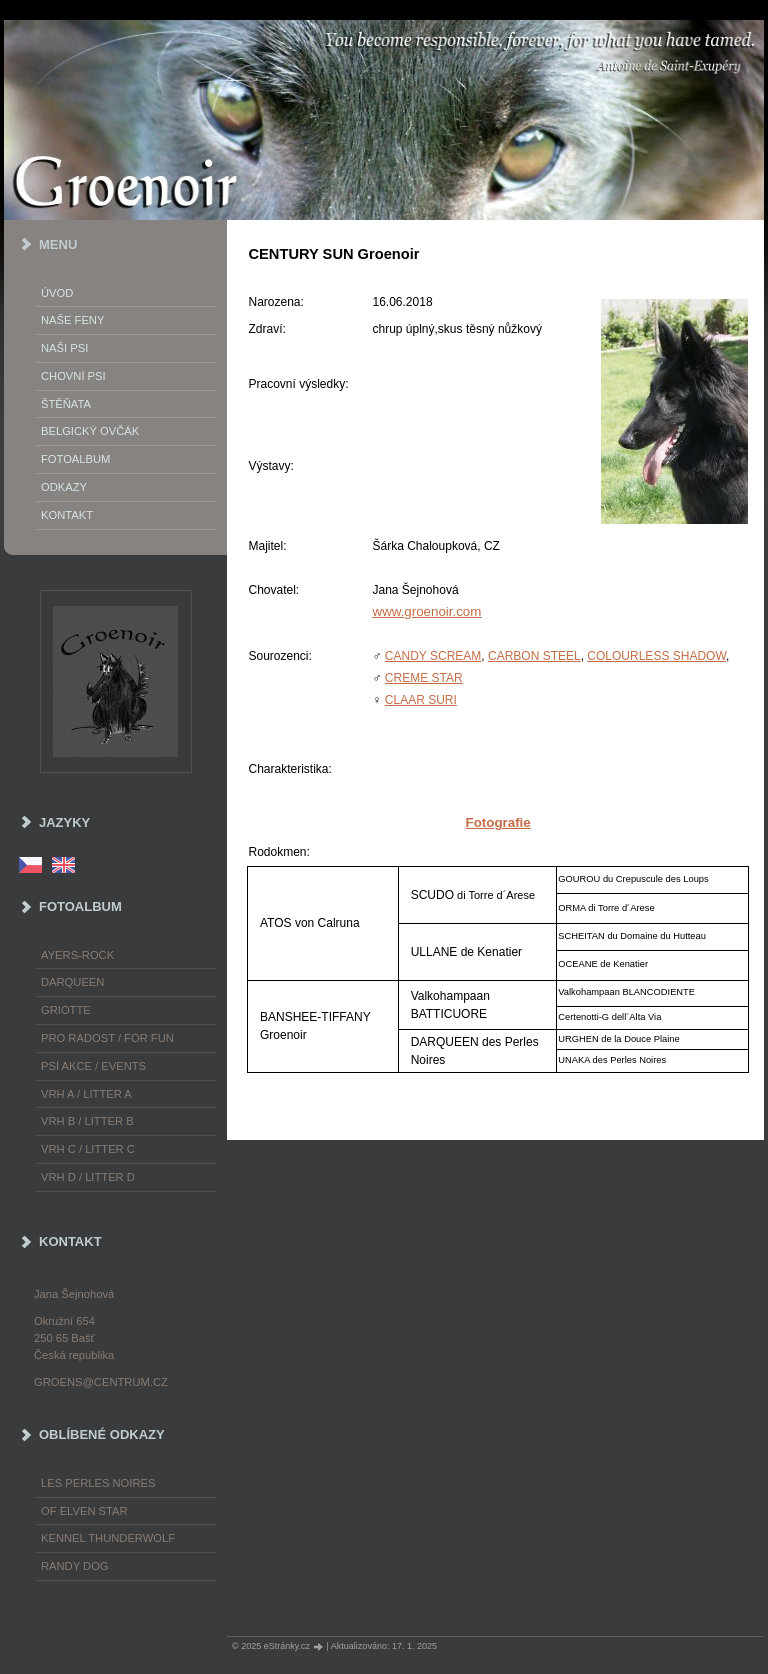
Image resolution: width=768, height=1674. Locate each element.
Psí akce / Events (93, 1066)
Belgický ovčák (90, 431)
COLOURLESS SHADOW (656, 656)
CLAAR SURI (421, 700)
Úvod (57, 293)
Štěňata (66, 404)
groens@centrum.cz (101, 1382)
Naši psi (64, 348)
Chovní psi (73, 376)
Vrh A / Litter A (86, 1094)
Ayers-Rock (77, 955)
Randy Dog (75, 1566)
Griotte (66, 1010)
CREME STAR (424, 678)
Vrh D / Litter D (88, 1177)
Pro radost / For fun (107, 1038)
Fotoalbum (75, 459)
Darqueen (72, 982)
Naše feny (72, 320)
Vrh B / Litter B (87, 1121)
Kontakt (67, 515)
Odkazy (64, 487)
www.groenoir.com (427, 611)
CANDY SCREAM (433, 656)
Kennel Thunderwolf (108, 1538)
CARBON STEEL (534, 656)
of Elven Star (84, 1511)
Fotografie (498, 822)
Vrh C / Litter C (88, 1149)
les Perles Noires (98, 1483)
